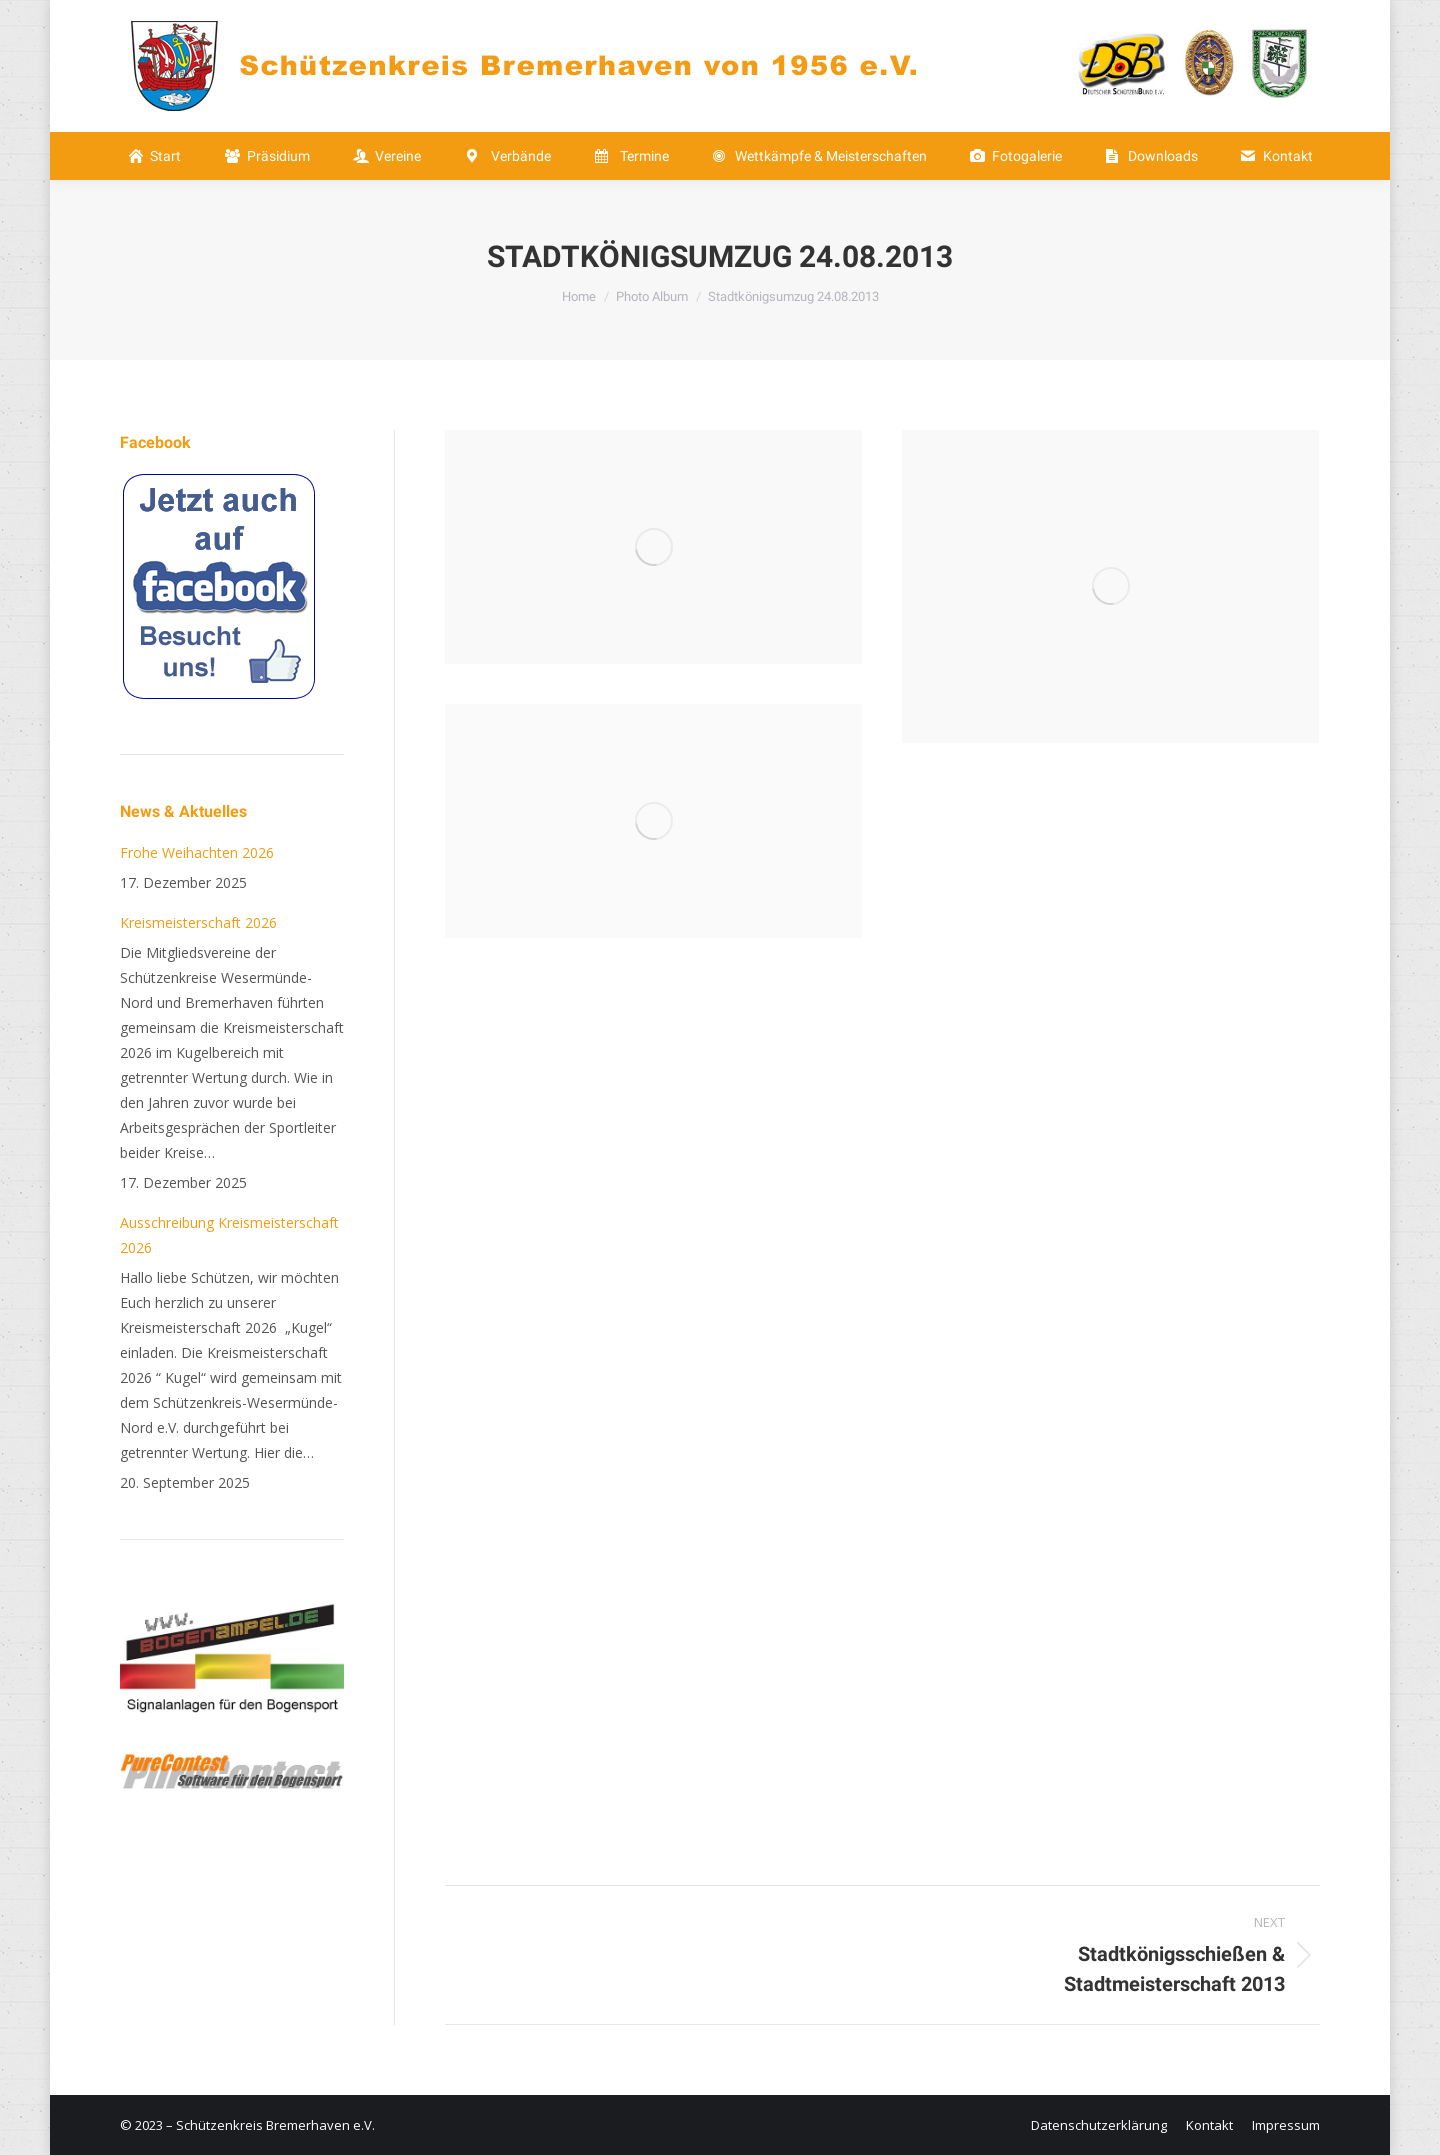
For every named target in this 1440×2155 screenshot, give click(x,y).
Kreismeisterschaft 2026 (198, 922)
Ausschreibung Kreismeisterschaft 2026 (229, 1235)
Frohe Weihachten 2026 (197, 852)
